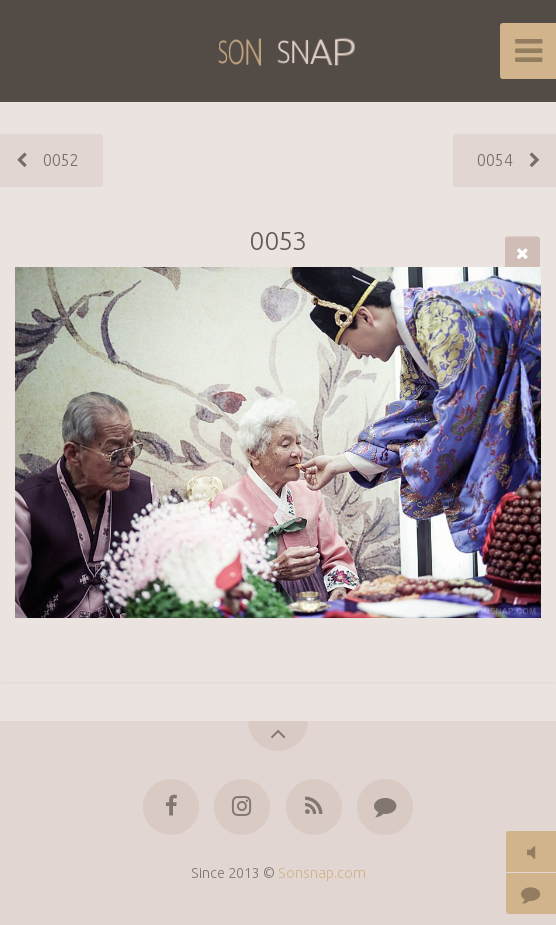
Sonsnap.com (322, 873)
